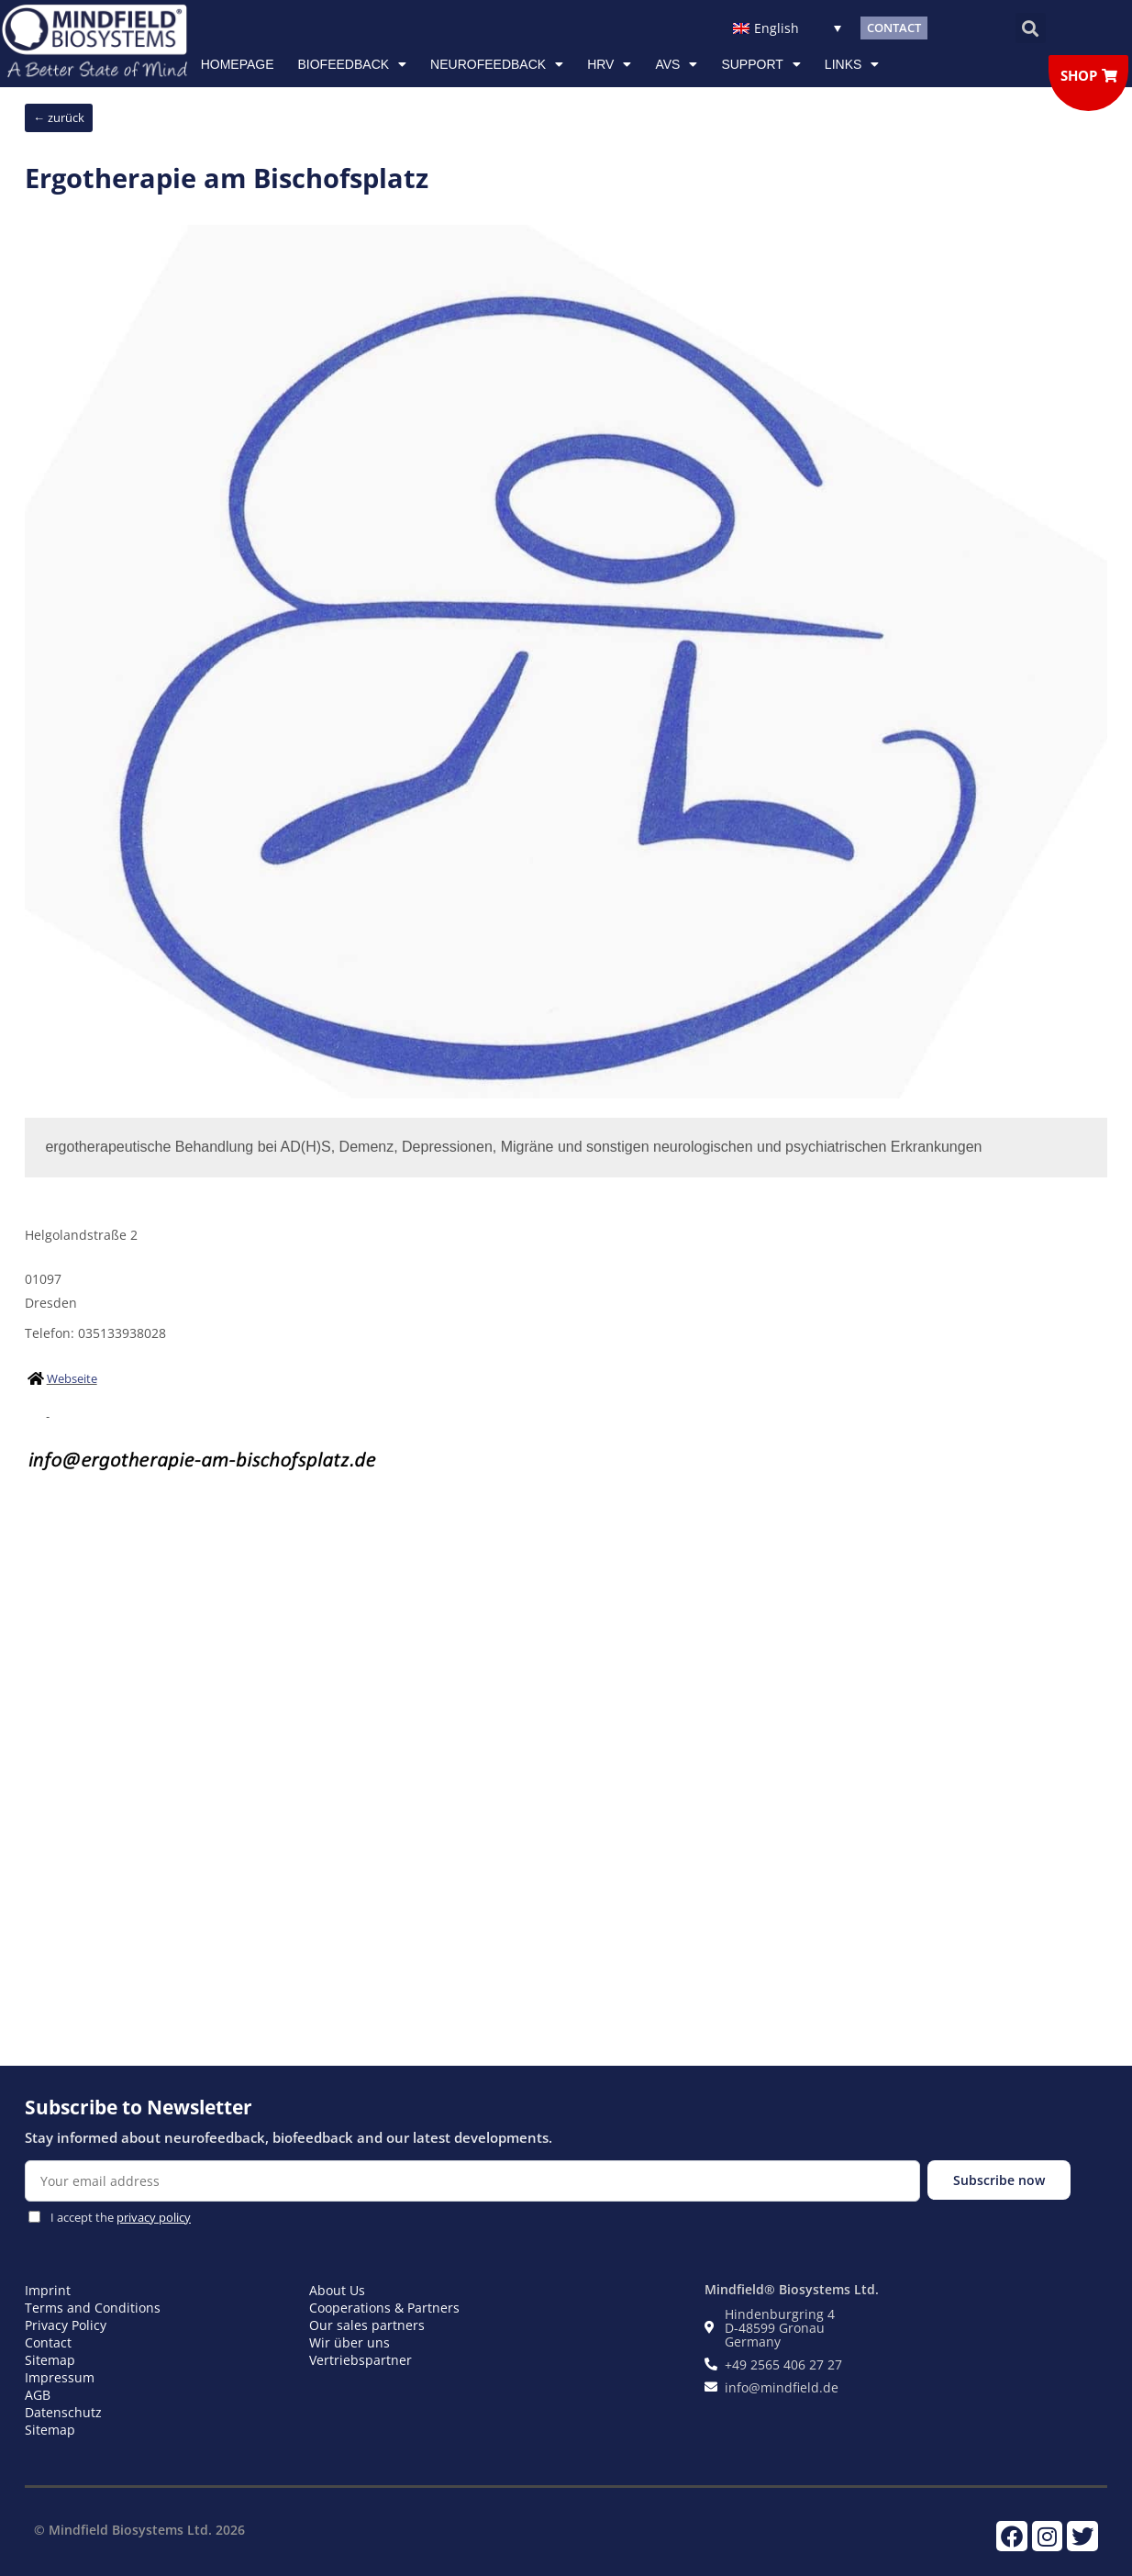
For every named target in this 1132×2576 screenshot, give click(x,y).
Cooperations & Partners (384, 2307)
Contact (48, 2342)
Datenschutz (63, 2412)
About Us (337, 2290)
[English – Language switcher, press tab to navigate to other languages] (787, 28)
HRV (609, 64)
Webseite (72, 1378)
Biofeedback (352, 64)
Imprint (48, 2290)
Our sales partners (367, 2325)
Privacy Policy (65, 2325)
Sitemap (50, 2360)
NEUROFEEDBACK (496, 64)
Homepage (237, 64)
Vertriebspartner (360, 2360)
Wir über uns (349, 2342)
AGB (37, 2394)
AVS (676, 64)
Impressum (59, 2377)
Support (760, 64)
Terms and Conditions (93, 2307)
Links (852, 64)
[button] (1030, 28)
